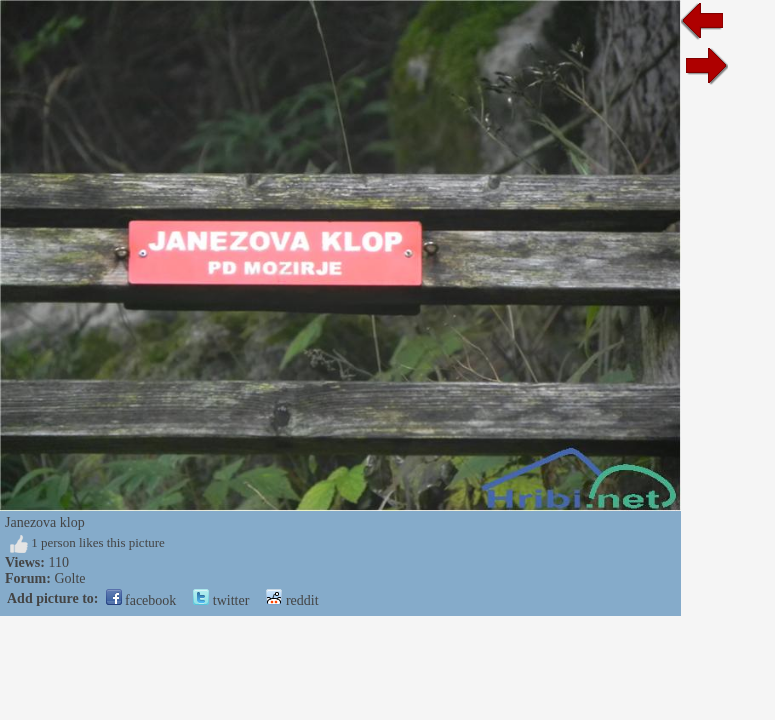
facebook (141, 600)
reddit (292, 600)
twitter (221, 600)
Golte (69, 578)
